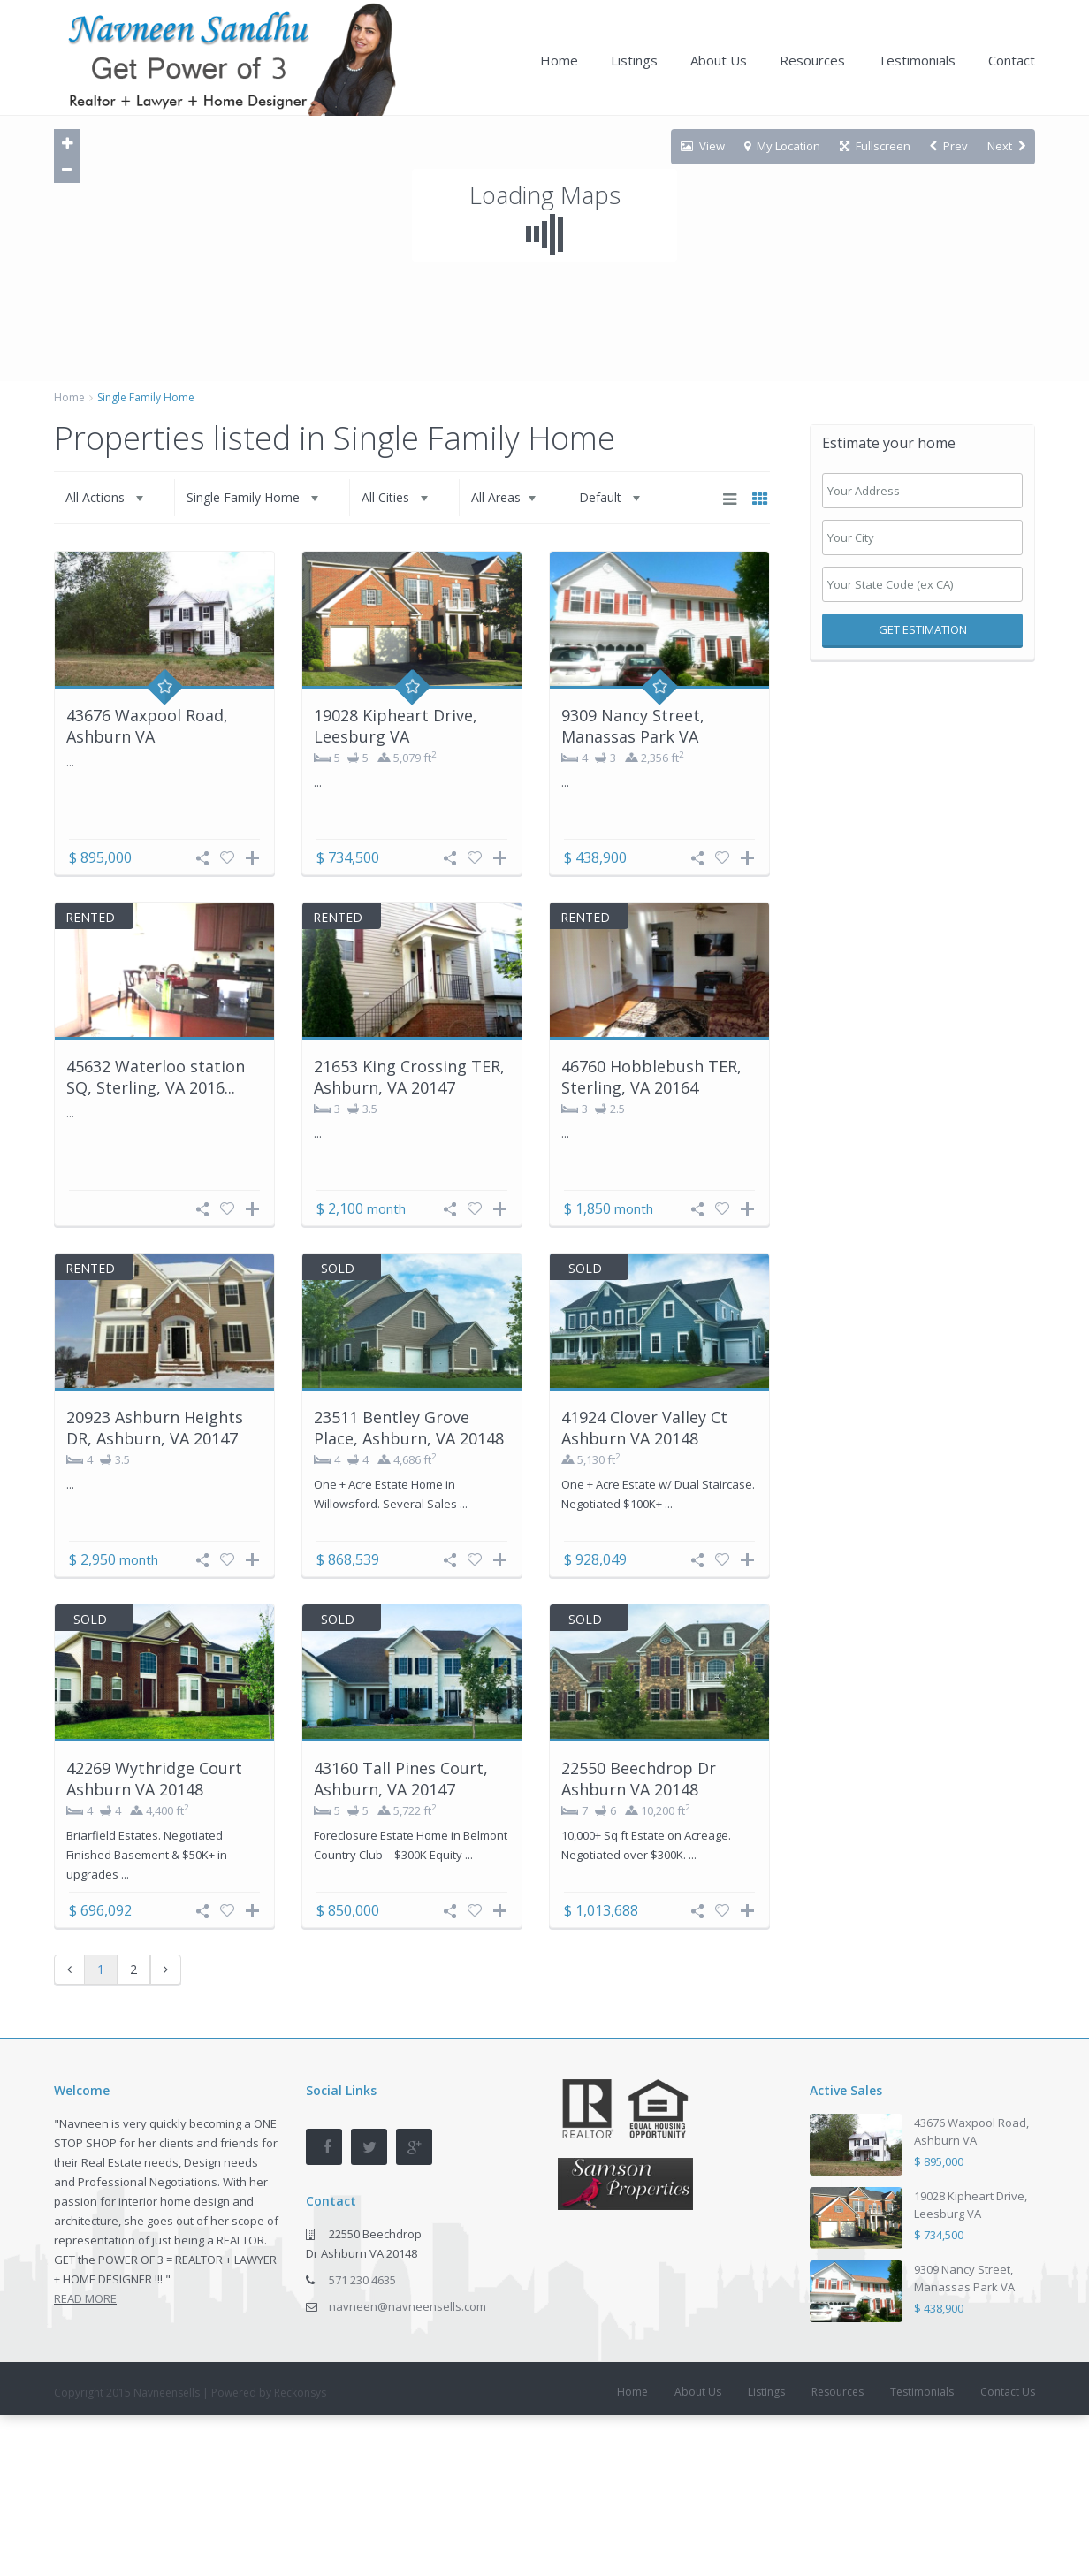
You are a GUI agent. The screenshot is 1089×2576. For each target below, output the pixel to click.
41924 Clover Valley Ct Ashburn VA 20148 (644, 1427)
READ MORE (85, 2298)
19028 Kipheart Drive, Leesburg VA (395, 725)
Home (559, 60)
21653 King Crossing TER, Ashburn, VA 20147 (409, 1076)
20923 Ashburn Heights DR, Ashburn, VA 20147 (154, 1427)
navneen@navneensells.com (407, 2306)
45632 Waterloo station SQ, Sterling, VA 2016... (155, 1076)
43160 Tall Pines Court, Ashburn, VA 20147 (401, 1778)
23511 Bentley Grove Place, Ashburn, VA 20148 (409, 1427)
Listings (634, 60)
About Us (718, 60)
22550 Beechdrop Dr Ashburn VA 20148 (638, 1778)
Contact (1011, 60)
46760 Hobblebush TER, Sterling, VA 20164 (651, 1076)
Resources (812, 60)
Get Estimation (923, 629)
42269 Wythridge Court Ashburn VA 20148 (154, 1778)
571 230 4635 (362, 2280)
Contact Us (1007, 2391)
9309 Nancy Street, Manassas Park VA (632, 725)
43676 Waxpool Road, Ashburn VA (147, 725)
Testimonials (917, 60)
